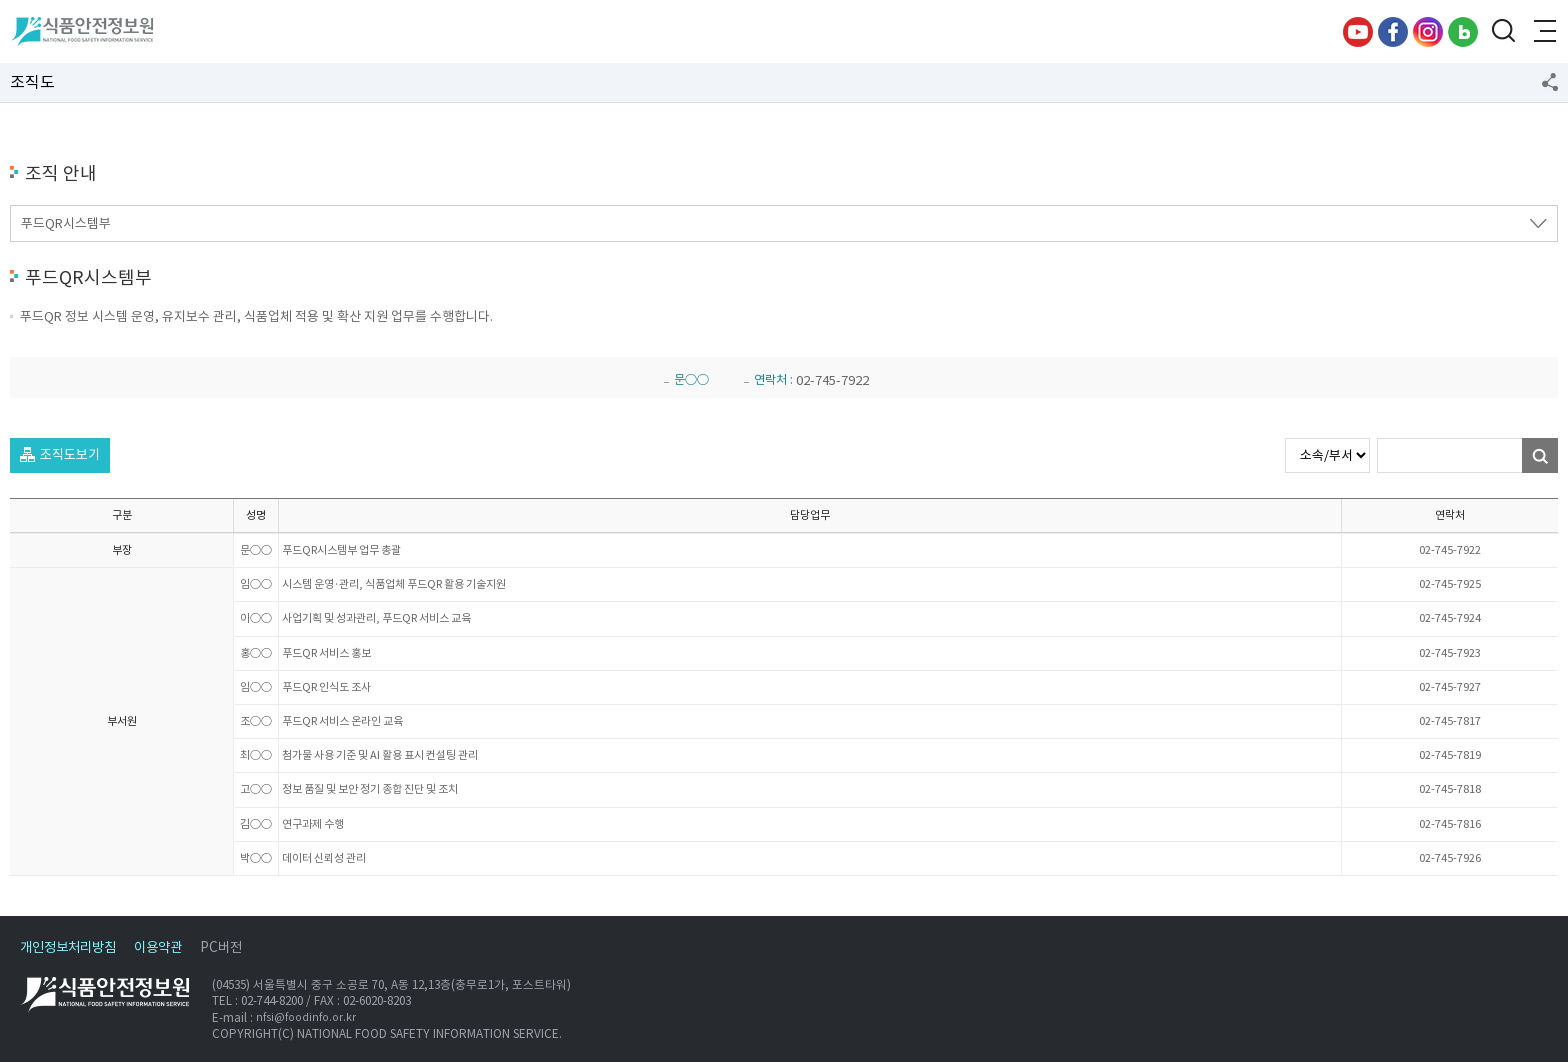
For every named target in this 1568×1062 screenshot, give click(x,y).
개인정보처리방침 (68, 947)
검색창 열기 (1503, 32)
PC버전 (221, 947)
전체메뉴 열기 (1543, 32)
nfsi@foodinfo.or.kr (306, 1017)
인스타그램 (1428, 32)
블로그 (1463, 32)
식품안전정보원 (81, 32)
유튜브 (1358, 32)
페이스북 (1393, 32)
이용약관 (158, 947)
